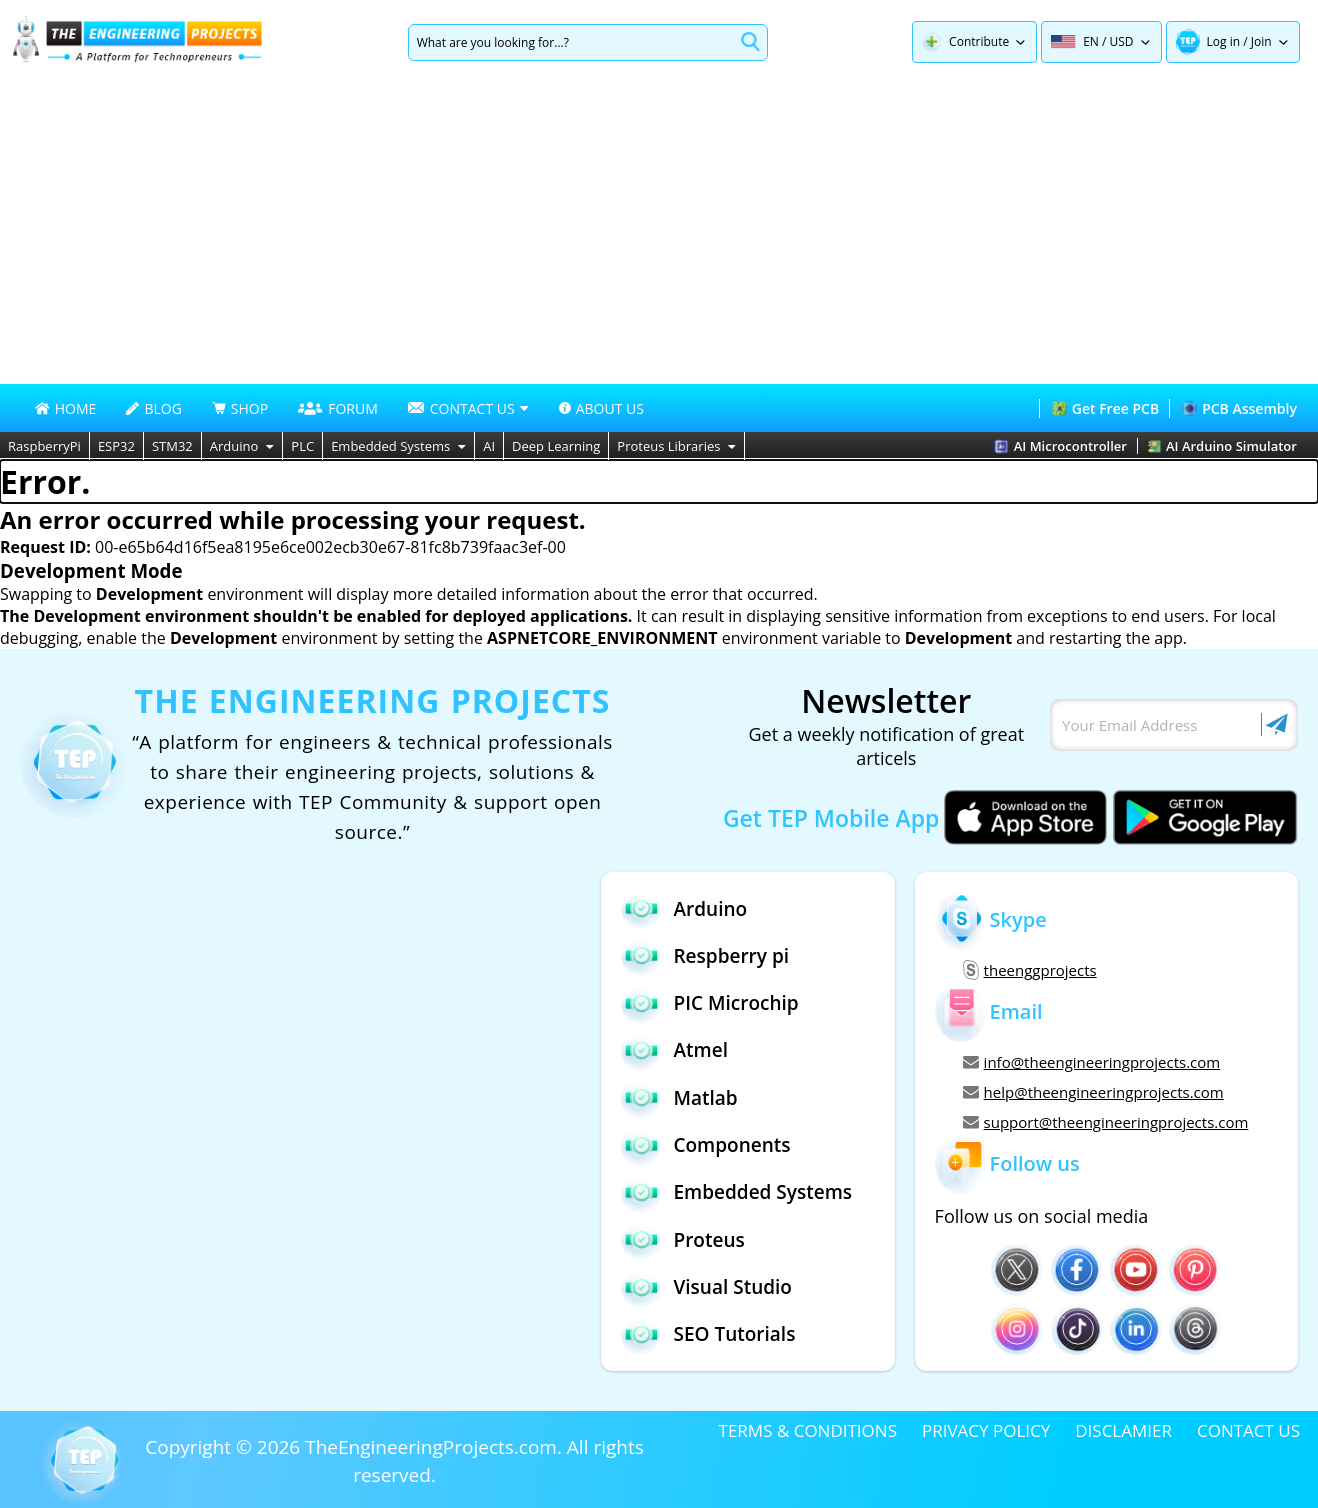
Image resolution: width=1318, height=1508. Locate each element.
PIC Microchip (709, 1003)
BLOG (153, 408)
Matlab (679, 1097)
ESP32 (116, 446)
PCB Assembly (1239, 408)
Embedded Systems (398, 446)
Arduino (242, 446)
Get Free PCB (1105, 408)
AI (489, 446)
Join (1261, 41)
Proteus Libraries (676, 446)
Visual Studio (706, 1287)
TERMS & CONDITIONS (808, 1430)
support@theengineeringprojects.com (1106, 1122)
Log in (1224, 41)
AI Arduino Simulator (1222, 446)
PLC (302, 446)
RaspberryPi (44, 446)
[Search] (571, 42)
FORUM (338, 408)
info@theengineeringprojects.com (1092, 1062)
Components (705, 1145)
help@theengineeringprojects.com (1093, 1092)
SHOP (240, 408)
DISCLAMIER (1123, 1430)
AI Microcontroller (1060, 446)
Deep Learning (556, 446)
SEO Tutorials (708, 1334)
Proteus (682, 1239)
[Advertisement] (659, 234)
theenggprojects (1030, 970)
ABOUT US (601, 408)
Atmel (674, 1050)
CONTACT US (1248, 1430)
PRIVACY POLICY (986, 1430)
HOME (66, 408)
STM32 (172, 446)
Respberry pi (705, 955)
